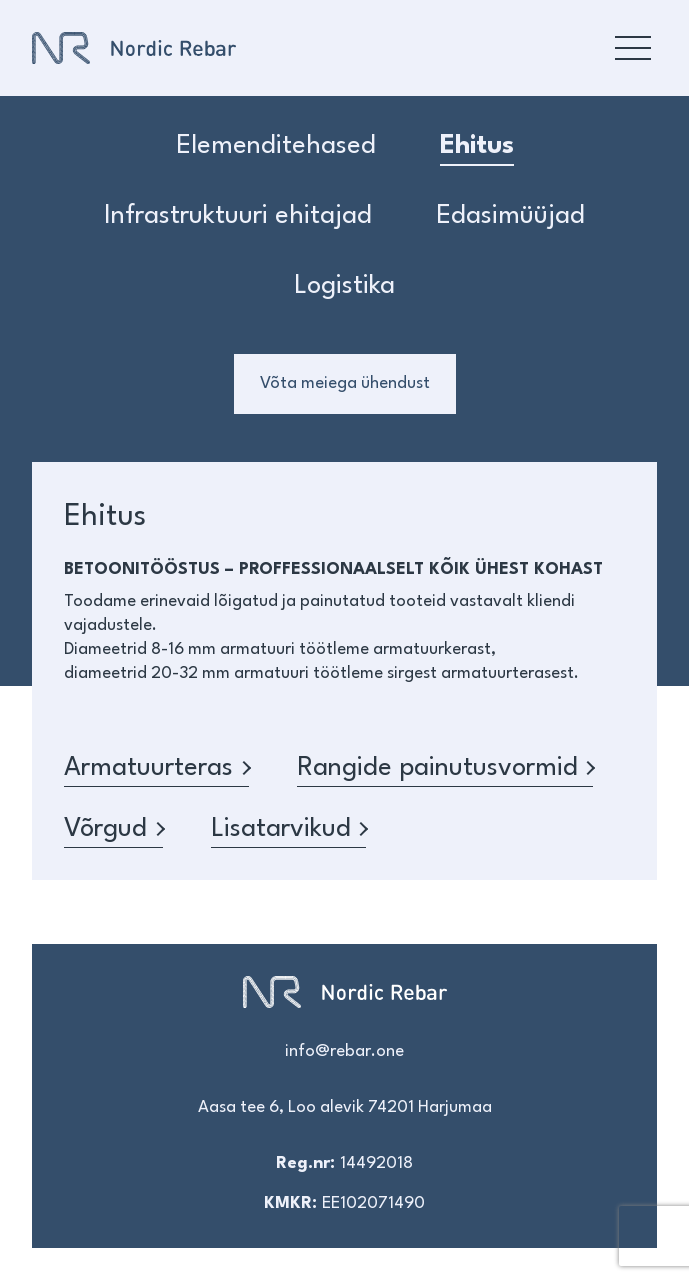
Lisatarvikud (289, 829)
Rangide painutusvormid (445, 768)
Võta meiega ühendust (345, 383)
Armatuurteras (156, 768)
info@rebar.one (344, 1051)
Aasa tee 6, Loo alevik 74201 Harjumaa (345, 1107)
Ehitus (477, 146)
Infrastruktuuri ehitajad (238, 216)
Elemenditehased (276, 146)
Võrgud (113, 829)
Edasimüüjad (510, 216)
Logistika (344, 286)
